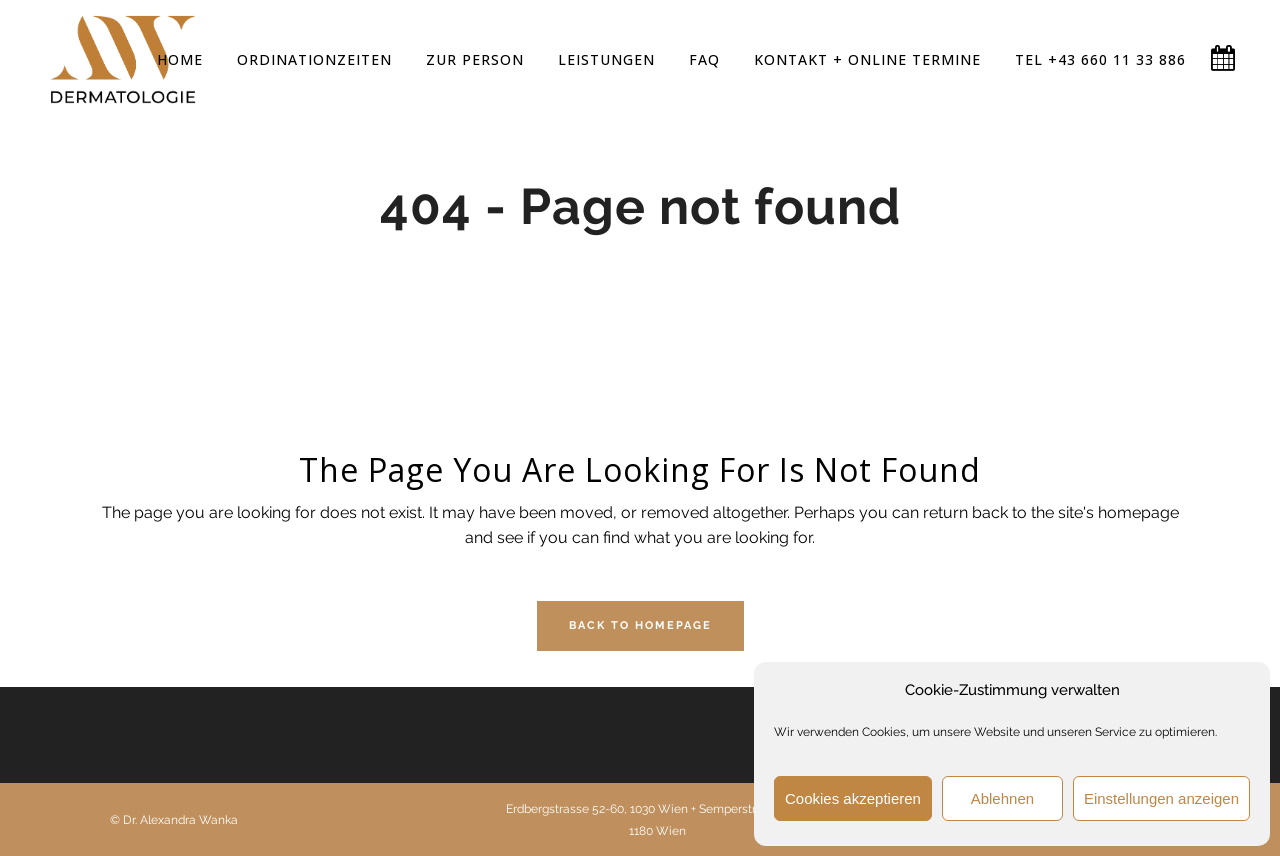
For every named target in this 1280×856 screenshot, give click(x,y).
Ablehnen (1002, 798)
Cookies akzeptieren (853, 798)
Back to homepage (640, 625)
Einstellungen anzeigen (1161, 798)
